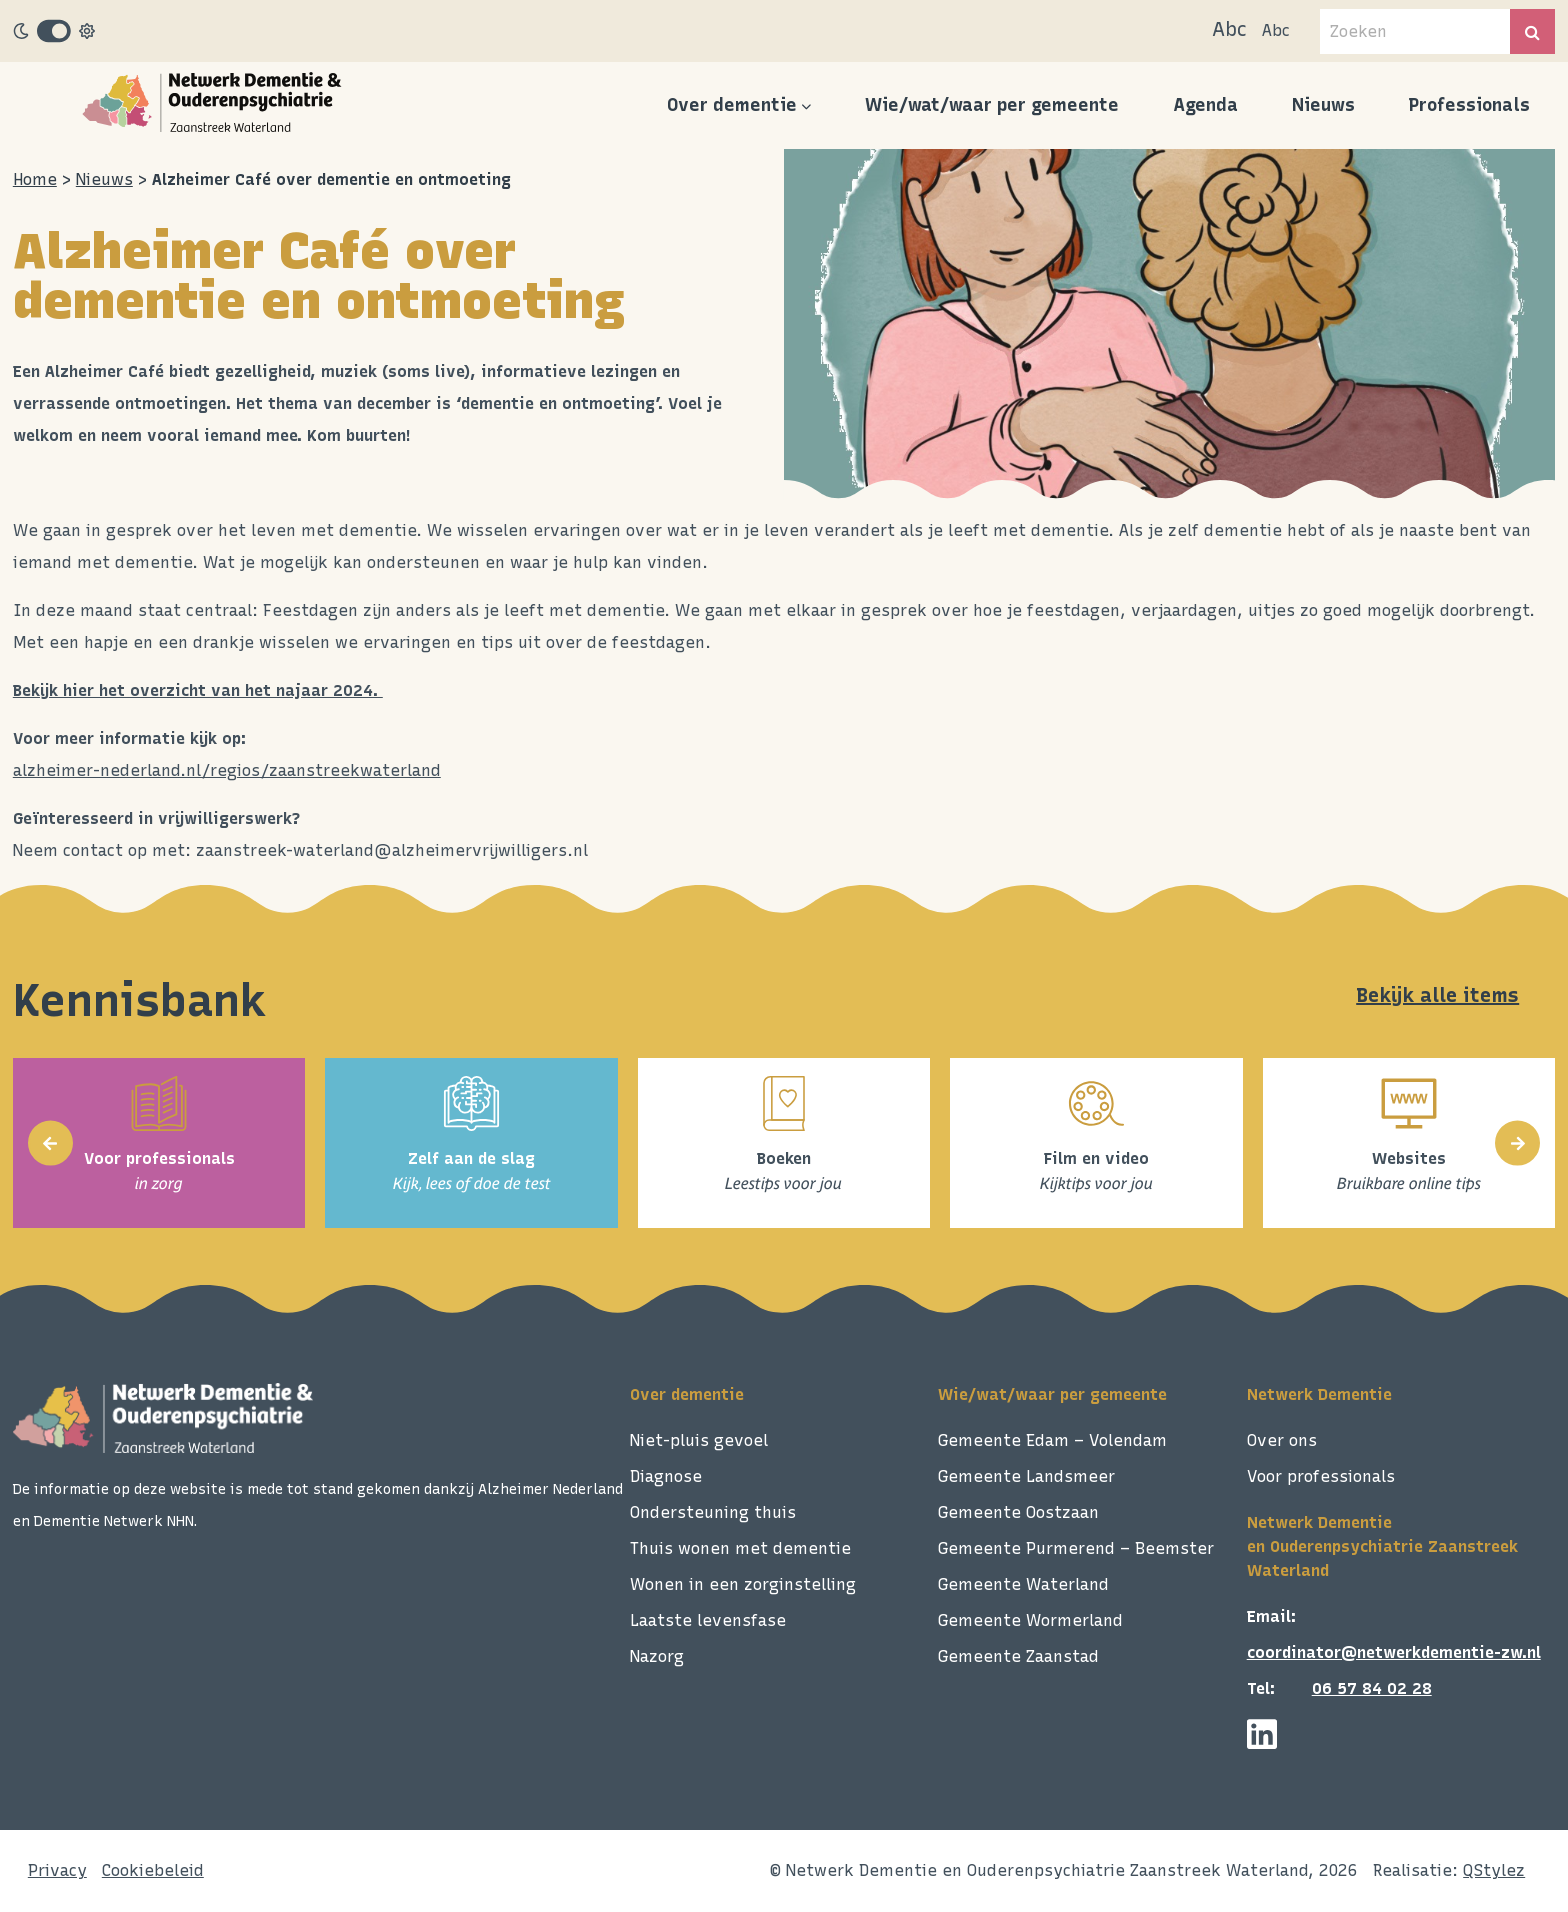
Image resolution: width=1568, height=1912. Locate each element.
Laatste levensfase (708, 1620)
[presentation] (50, 1143)
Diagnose (666, 1476)
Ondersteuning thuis (713, 1512)
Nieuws (1323, 105)
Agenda (1205, 105)
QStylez (1494, 1870)
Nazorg (657, 1656)
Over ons (1282, 1440)
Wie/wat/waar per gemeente (992, 105)
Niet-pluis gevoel (699, 1440)
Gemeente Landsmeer (1026, 1476)
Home (35, 179)
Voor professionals (1321, 1476)
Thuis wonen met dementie (740, 1548)
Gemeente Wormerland (1030, 1620)
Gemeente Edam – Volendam (1052, 1440)
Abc (1229, 29)
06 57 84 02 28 (1372, 1688)
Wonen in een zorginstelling (743, 1584)
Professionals (1469, 105)
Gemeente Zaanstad (1018, 1656)
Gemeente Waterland (1023, 1584)
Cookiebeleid (153, 1870)
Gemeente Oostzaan (1018, 1512)
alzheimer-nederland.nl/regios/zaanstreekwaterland (227, 770)
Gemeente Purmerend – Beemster (1076, 1548)
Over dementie (732, 105)
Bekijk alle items (1437, 995)
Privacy (57, 1870)
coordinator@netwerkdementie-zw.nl (1394, 1652)
